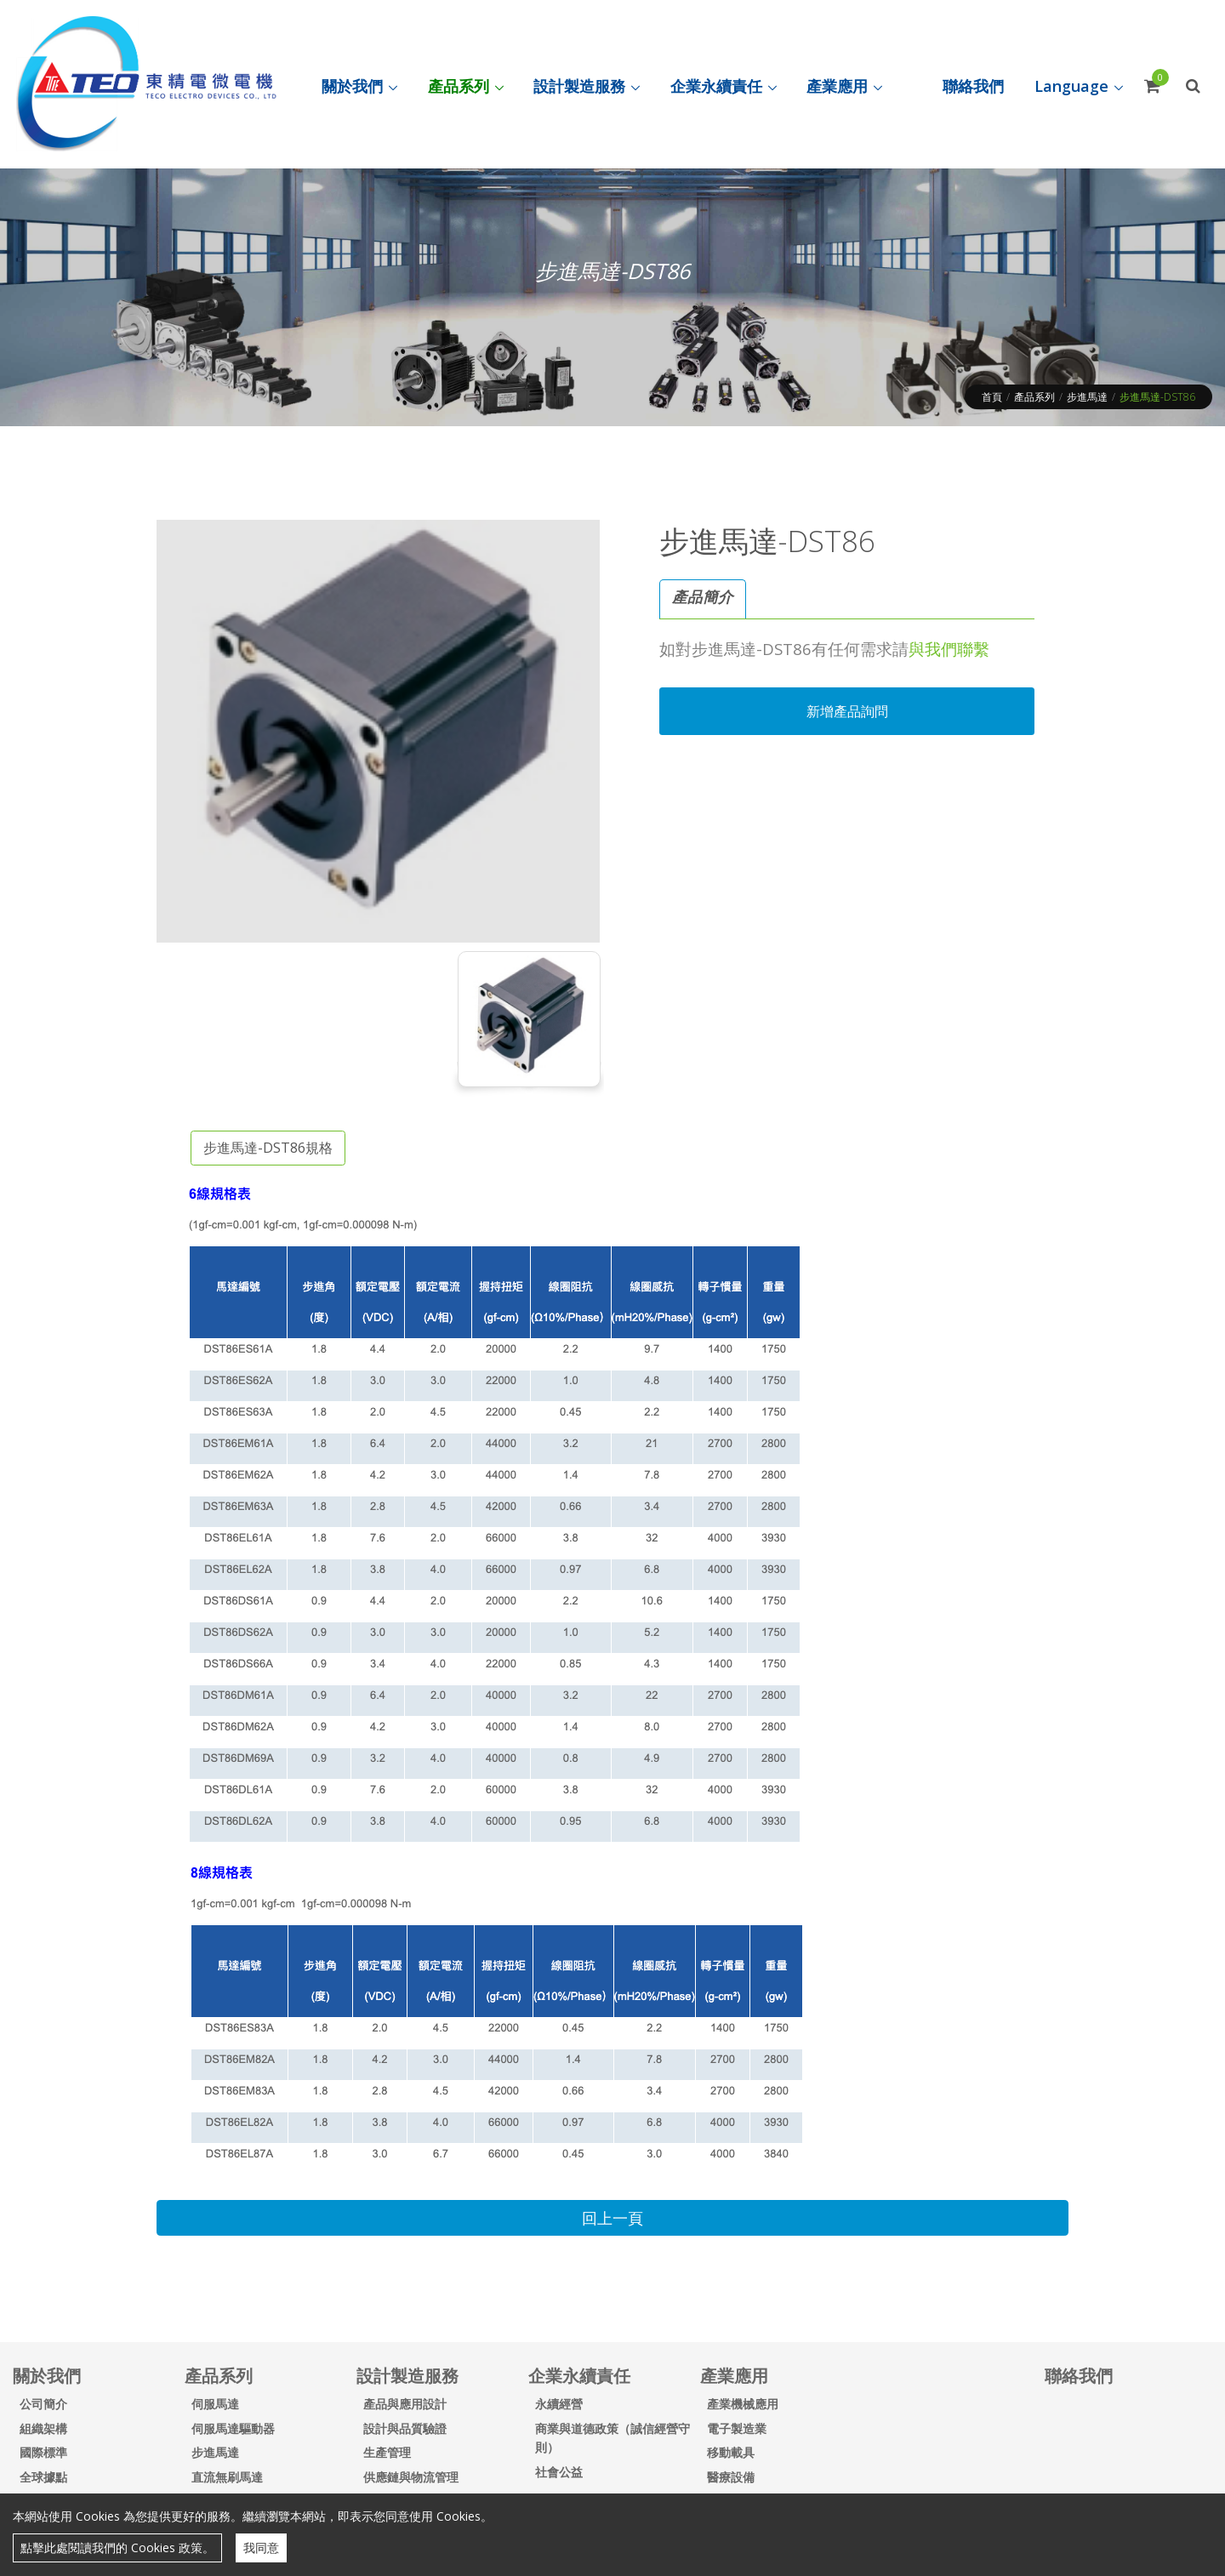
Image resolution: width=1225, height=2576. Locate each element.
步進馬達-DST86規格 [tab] (268, 1147)
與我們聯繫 (949, 648)
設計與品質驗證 (405, 2428)
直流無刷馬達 (227, 2477)
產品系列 (1034, 397)
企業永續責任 (579, 2375)
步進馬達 (1087, 397)
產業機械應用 (742, 2404)
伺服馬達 (215, 2404)
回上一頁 (612, 2218)
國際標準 (43, 2452)
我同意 (261, 2547)
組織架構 (43, 2428)
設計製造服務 (407, 2375)
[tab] (702, 599)
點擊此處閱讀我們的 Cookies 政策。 (117, 2547)
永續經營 (559, 2404)
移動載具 (731, 2452)
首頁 (992, 397)
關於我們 (47, 2375)
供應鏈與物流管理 (411, 2477)
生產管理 (387, 2452)
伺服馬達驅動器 (233, 2428)
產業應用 (734, 2375)
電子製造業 (736, 2428)
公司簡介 (43, 2404)
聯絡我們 (1079, 2375)
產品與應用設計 (405, 2404)
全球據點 (43, 2477)
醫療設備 (731, 2477)
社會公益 (559, 2472)
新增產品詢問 (847, 711)
